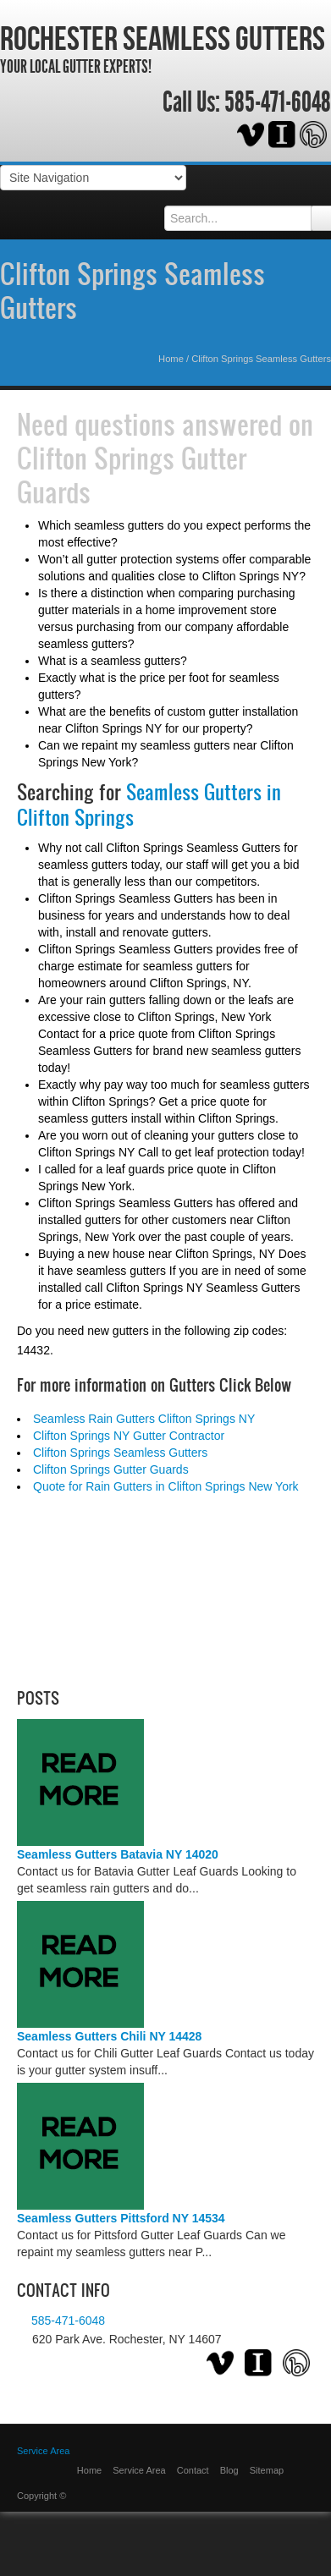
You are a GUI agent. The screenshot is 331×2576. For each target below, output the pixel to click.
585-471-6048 (277, 102)
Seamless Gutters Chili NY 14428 (109, 2036)
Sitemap (267, 2470)
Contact (193, 2470)
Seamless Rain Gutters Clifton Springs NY (144, 1418)
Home (171, 359)
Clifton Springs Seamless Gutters (132, 290)
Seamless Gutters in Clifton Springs (149, 805)
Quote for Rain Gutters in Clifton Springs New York (166, 1486)
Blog (229, 2470)
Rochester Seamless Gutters (162, 38)
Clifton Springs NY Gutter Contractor (128, 1435)
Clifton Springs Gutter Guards (131, 474)
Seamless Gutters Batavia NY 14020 (117, 1854)
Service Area (139, 2470)
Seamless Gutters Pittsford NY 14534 (121, 2218)
